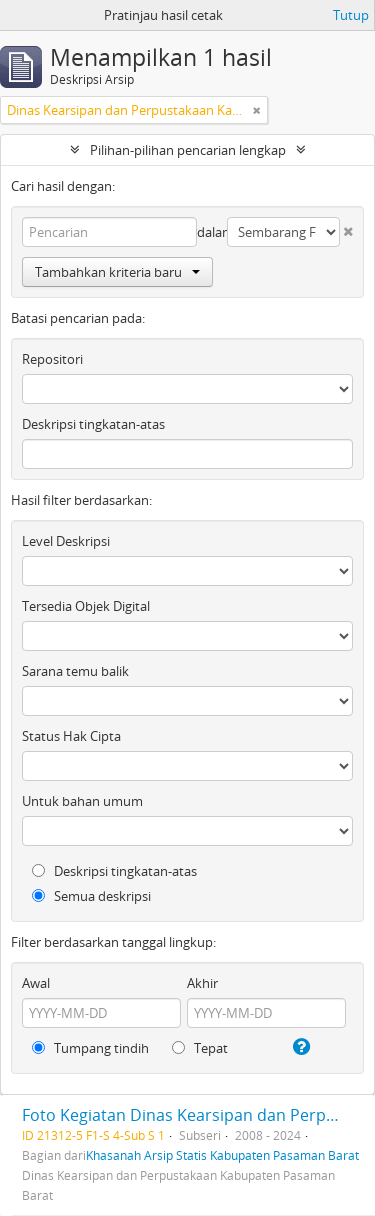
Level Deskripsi (66, 541)
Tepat (200, 1048)
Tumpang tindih (90, 1048)
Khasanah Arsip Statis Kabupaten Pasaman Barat (222, 1155)
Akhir (202, 983)
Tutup (351, 15)
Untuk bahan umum (82, 801)
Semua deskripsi (91, 896)
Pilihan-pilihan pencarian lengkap (188, 150)
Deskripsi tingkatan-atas (93, 424)
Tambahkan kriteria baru (117, 272)
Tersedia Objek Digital (86, 606)
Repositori (52, 359)
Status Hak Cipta (71, 736)
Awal (36, 983)
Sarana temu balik (75, 671)
